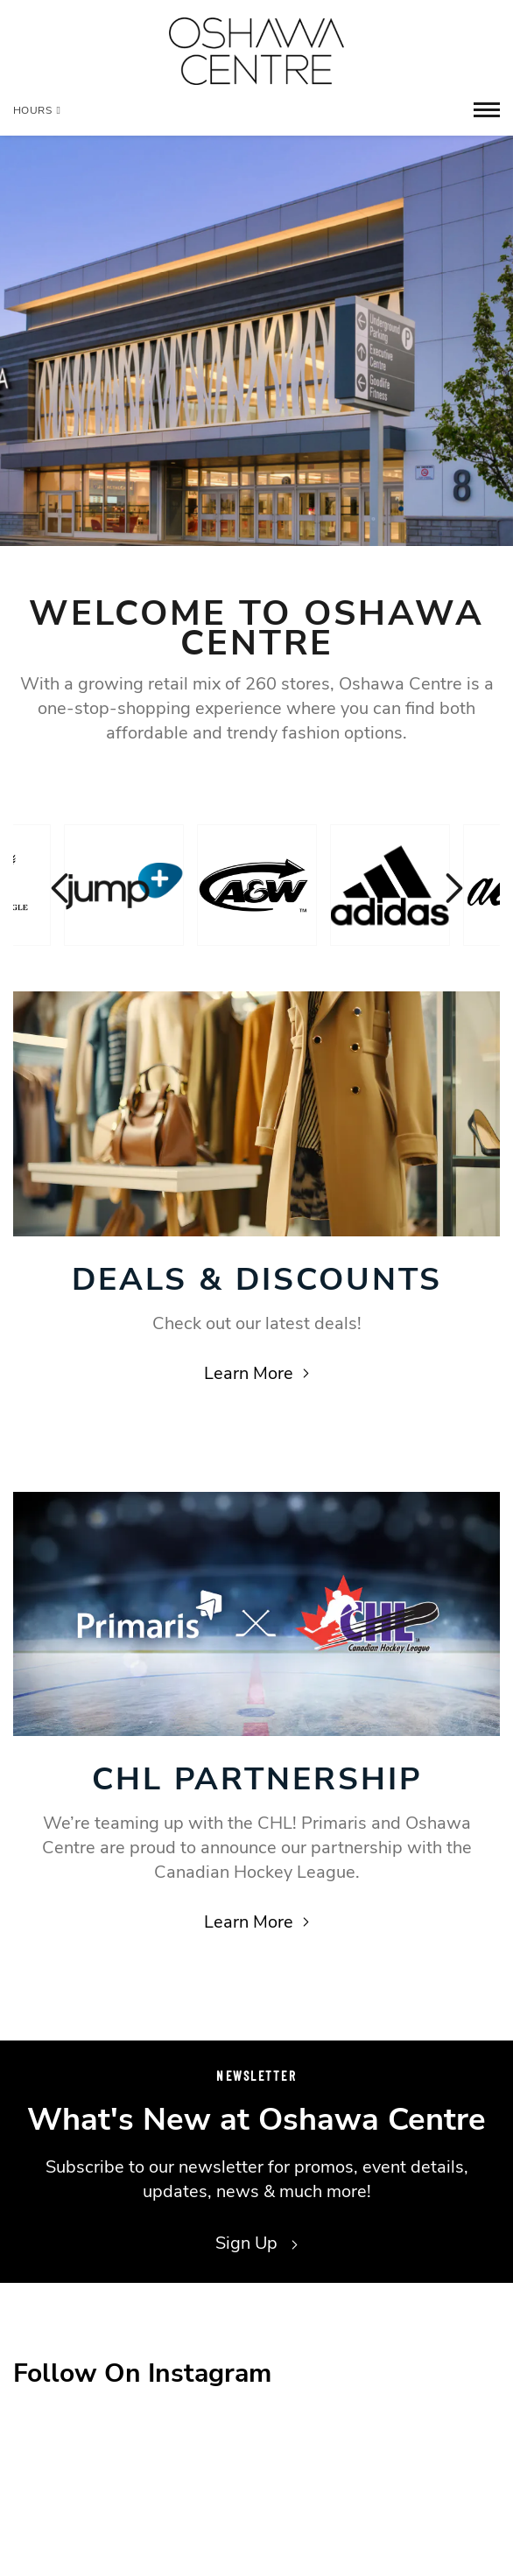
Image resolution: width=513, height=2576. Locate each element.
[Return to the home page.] (256, 51)
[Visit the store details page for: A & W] (257, 885)
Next (452, 888)
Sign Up (256, 2243)
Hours (36, 110)
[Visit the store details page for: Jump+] (124, 885)
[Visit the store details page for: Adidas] (390, 885)
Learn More (256, 1373)
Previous (61, 888)
